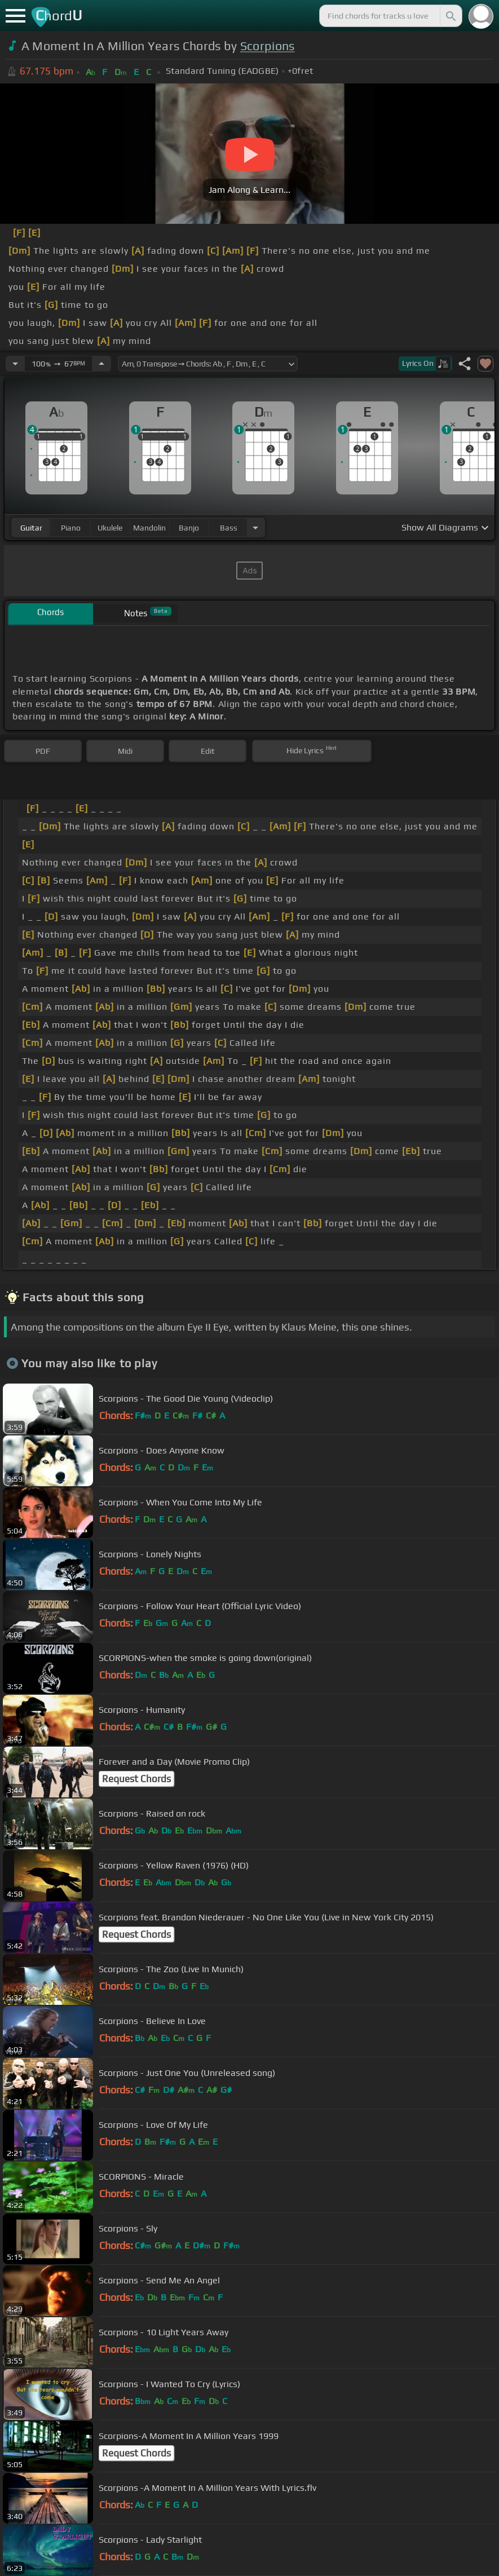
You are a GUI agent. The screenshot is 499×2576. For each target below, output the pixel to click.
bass (228, 527)
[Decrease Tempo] (15, 364)
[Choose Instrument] (255, 527)
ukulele (110, 527)
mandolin (149, 527)
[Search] (450, 16)
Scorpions (267, 46)
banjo (189, 527)
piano (71, 527)
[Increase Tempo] (101, 364)
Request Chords (136, 1778)
